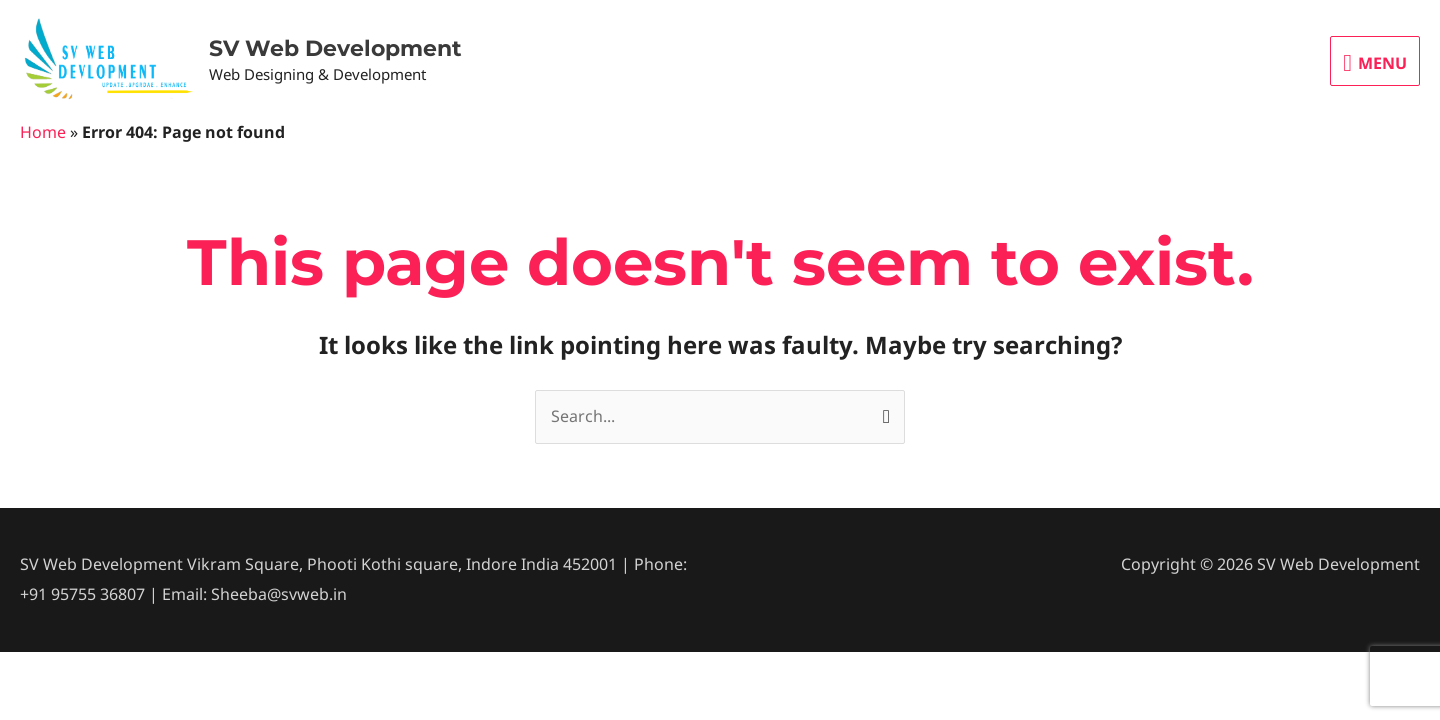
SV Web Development (335, 48)
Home (43, 132)
